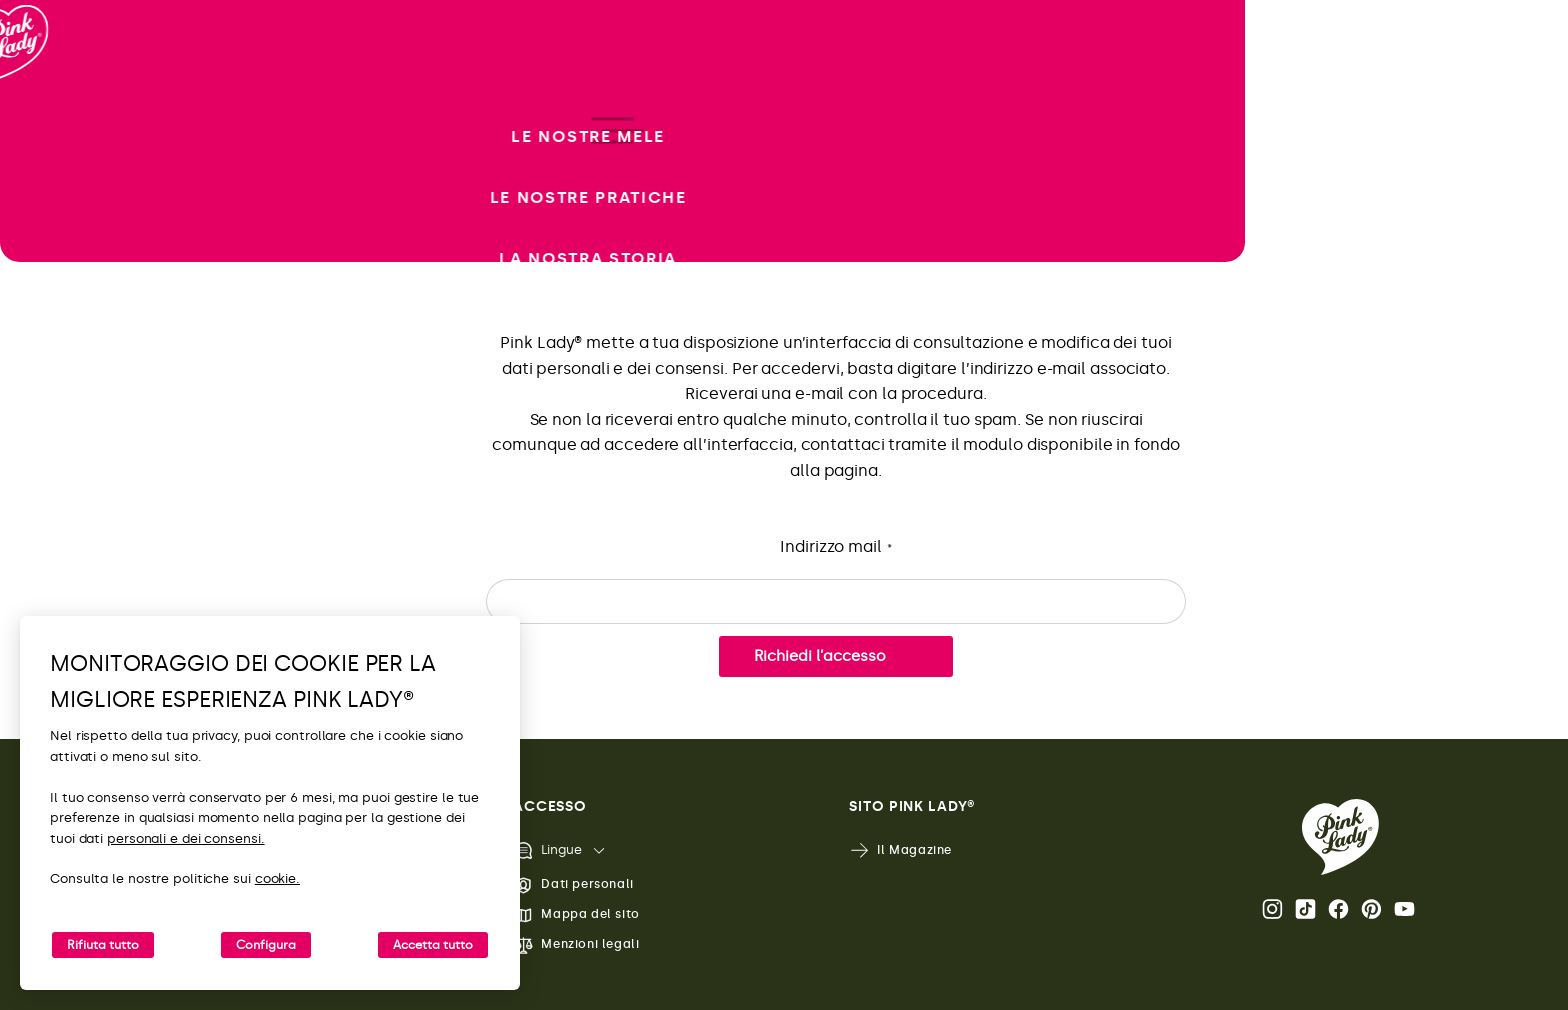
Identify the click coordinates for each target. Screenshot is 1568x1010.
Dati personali (573, 885)
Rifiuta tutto (103, 945)
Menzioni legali (576, 945)
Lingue (547, 850)
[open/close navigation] (52, 505)
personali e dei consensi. (186, 838)
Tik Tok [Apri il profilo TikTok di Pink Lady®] (1305, 909)
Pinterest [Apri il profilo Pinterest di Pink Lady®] (1371, 909)
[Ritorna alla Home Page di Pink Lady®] (1340, 837)
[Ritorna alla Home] (52, 99)
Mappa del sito (576, 915)
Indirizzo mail (836, 547)
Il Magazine (900, 850)
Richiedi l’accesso (820, 656)
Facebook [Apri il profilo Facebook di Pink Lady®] (1338, 909)
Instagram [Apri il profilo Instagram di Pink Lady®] (1272, 909)
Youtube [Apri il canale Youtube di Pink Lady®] (1404, 909)
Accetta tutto (433, 945)
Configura (266, 945)
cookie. (277, 878)
